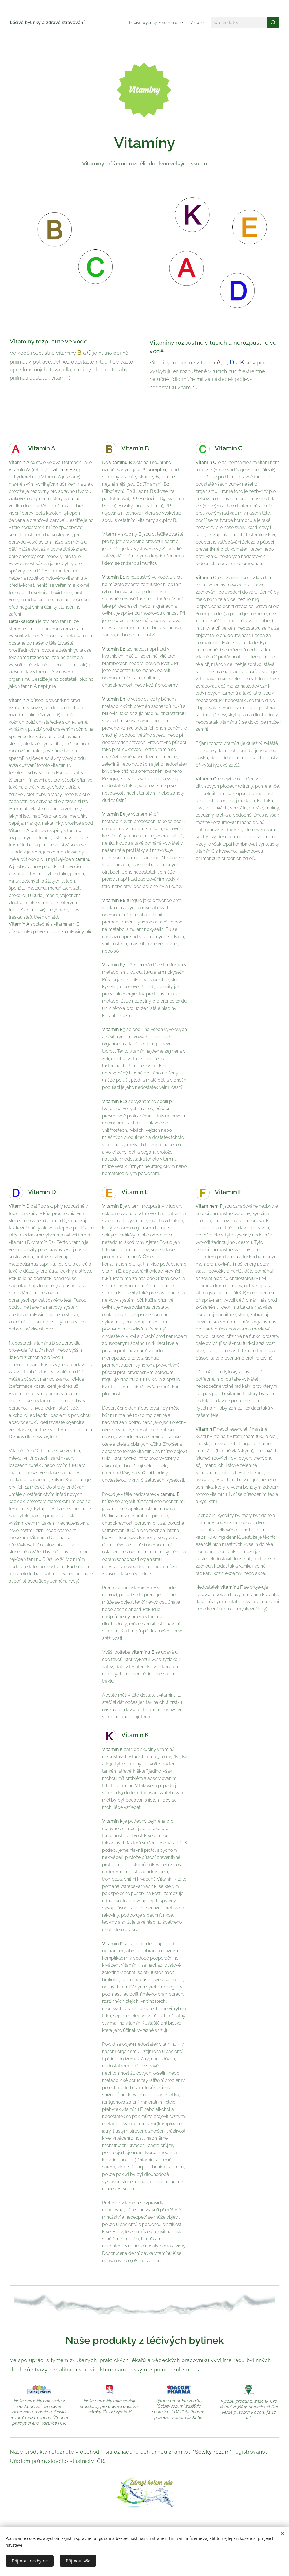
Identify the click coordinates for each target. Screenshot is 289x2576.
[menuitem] (156, 23)
